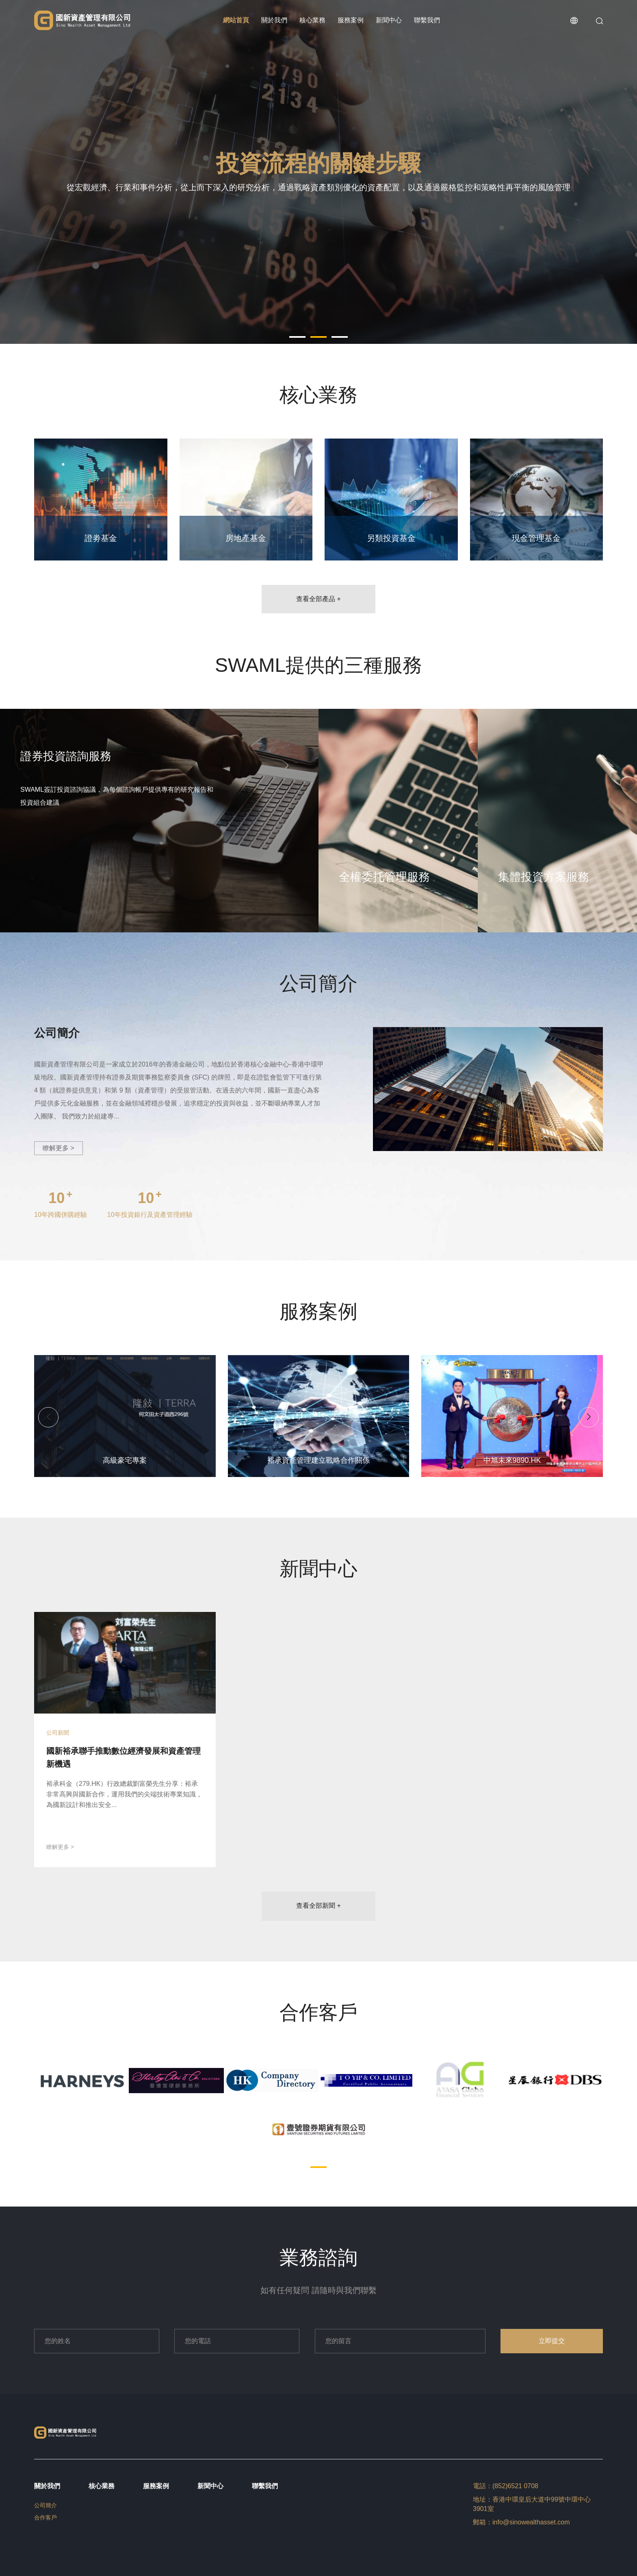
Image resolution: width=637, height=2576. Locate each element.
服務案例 (351, 20)
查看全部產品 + (318, 598)
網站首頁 (236, 20)
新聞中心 (389, 20)
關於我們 (274, 20)
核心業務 (312, 20)
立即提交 (552, 2340)
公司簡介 (45, 2505)
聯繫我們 (427, 20)
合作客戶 (45, 2517)
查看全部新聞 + (318, 1905)
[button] (297, 337)
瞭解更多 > (58, 1148)
